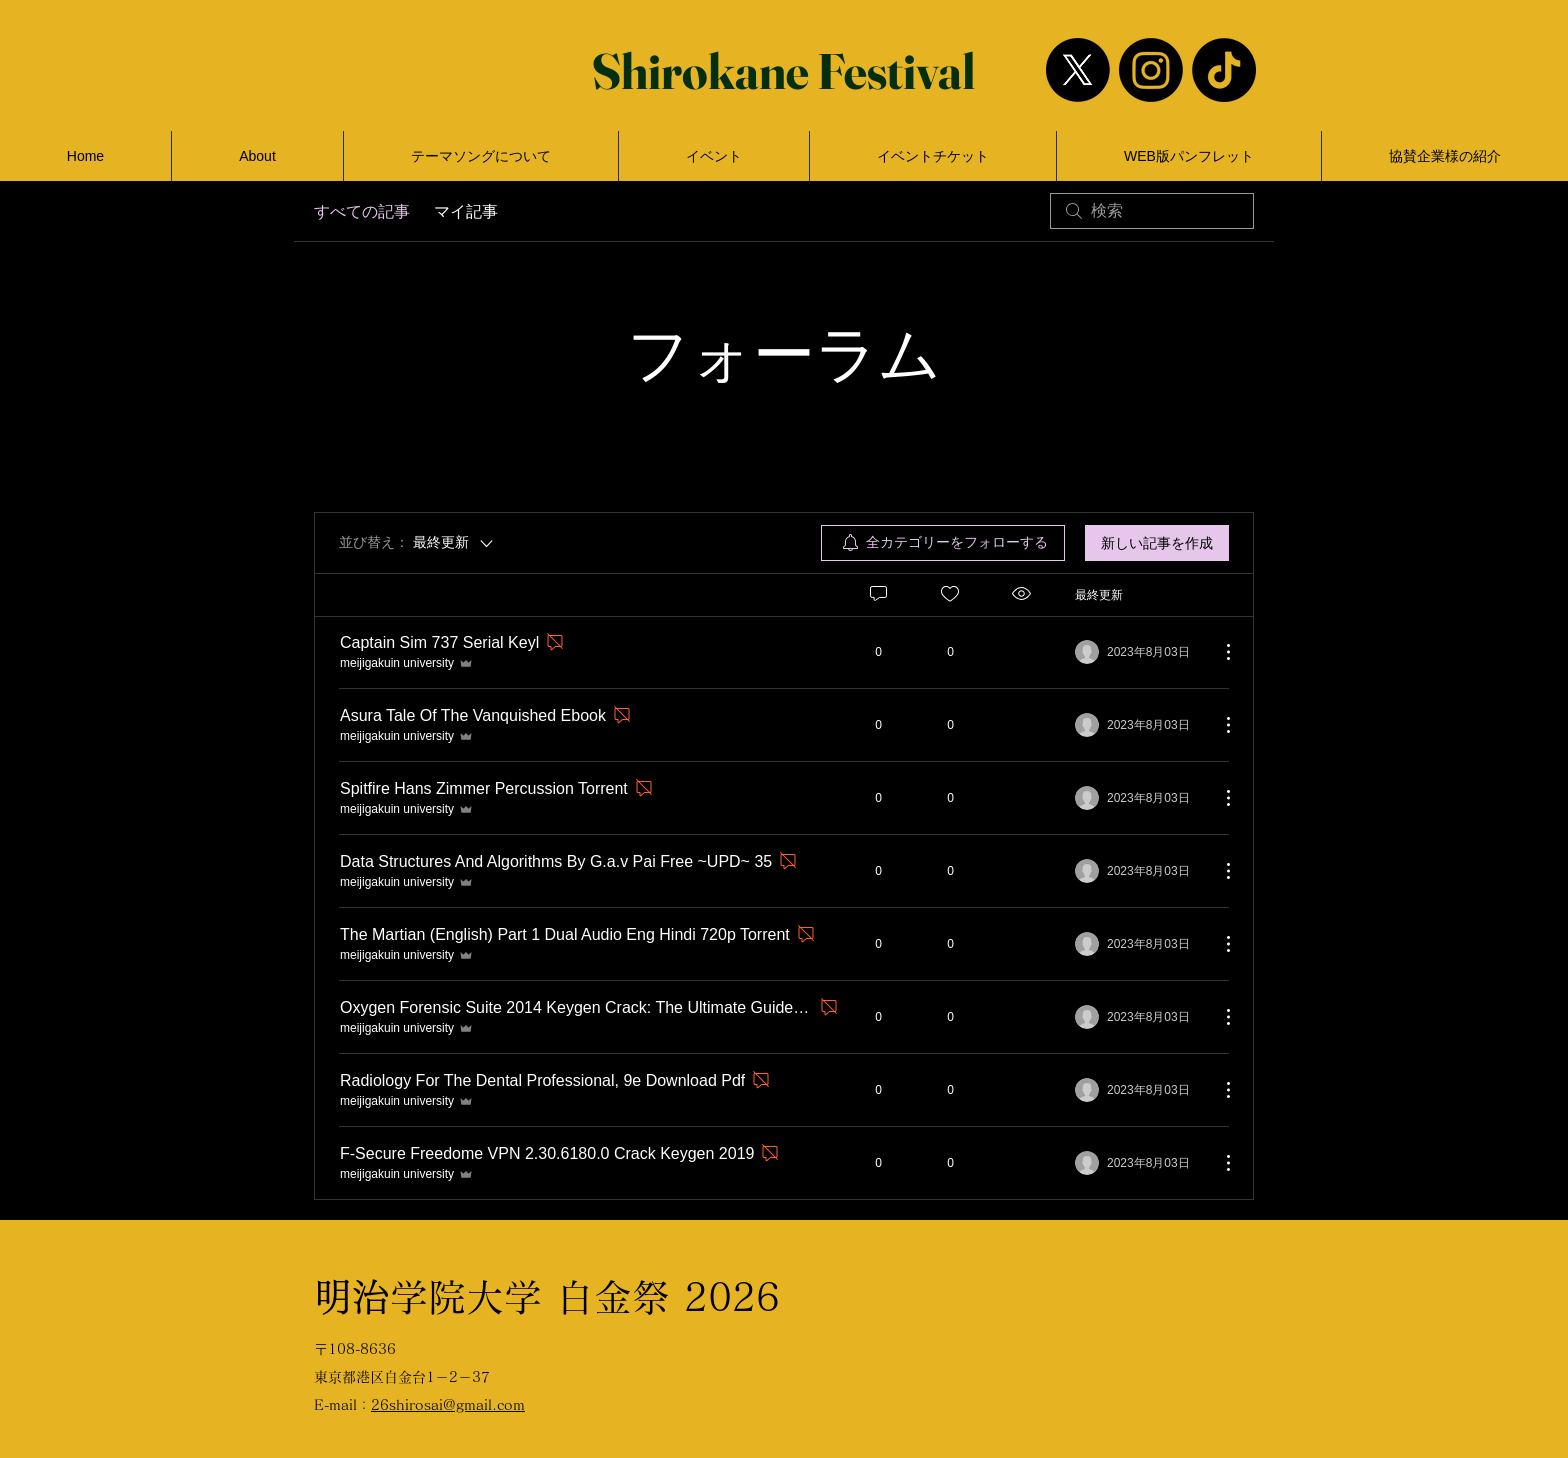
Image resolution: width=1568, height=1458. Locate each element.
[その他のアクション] (1218, 652)
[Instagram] (1151, 70)
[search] (1152, 211)
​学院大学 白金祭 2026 (547, 1297)
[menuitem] (943, 543)
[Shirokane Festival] (783, 70)
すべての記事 (362, 210)
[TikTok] (1224, 70)
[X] (1078, 70)
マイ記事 (466, 210)
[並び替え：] (417, 543)
